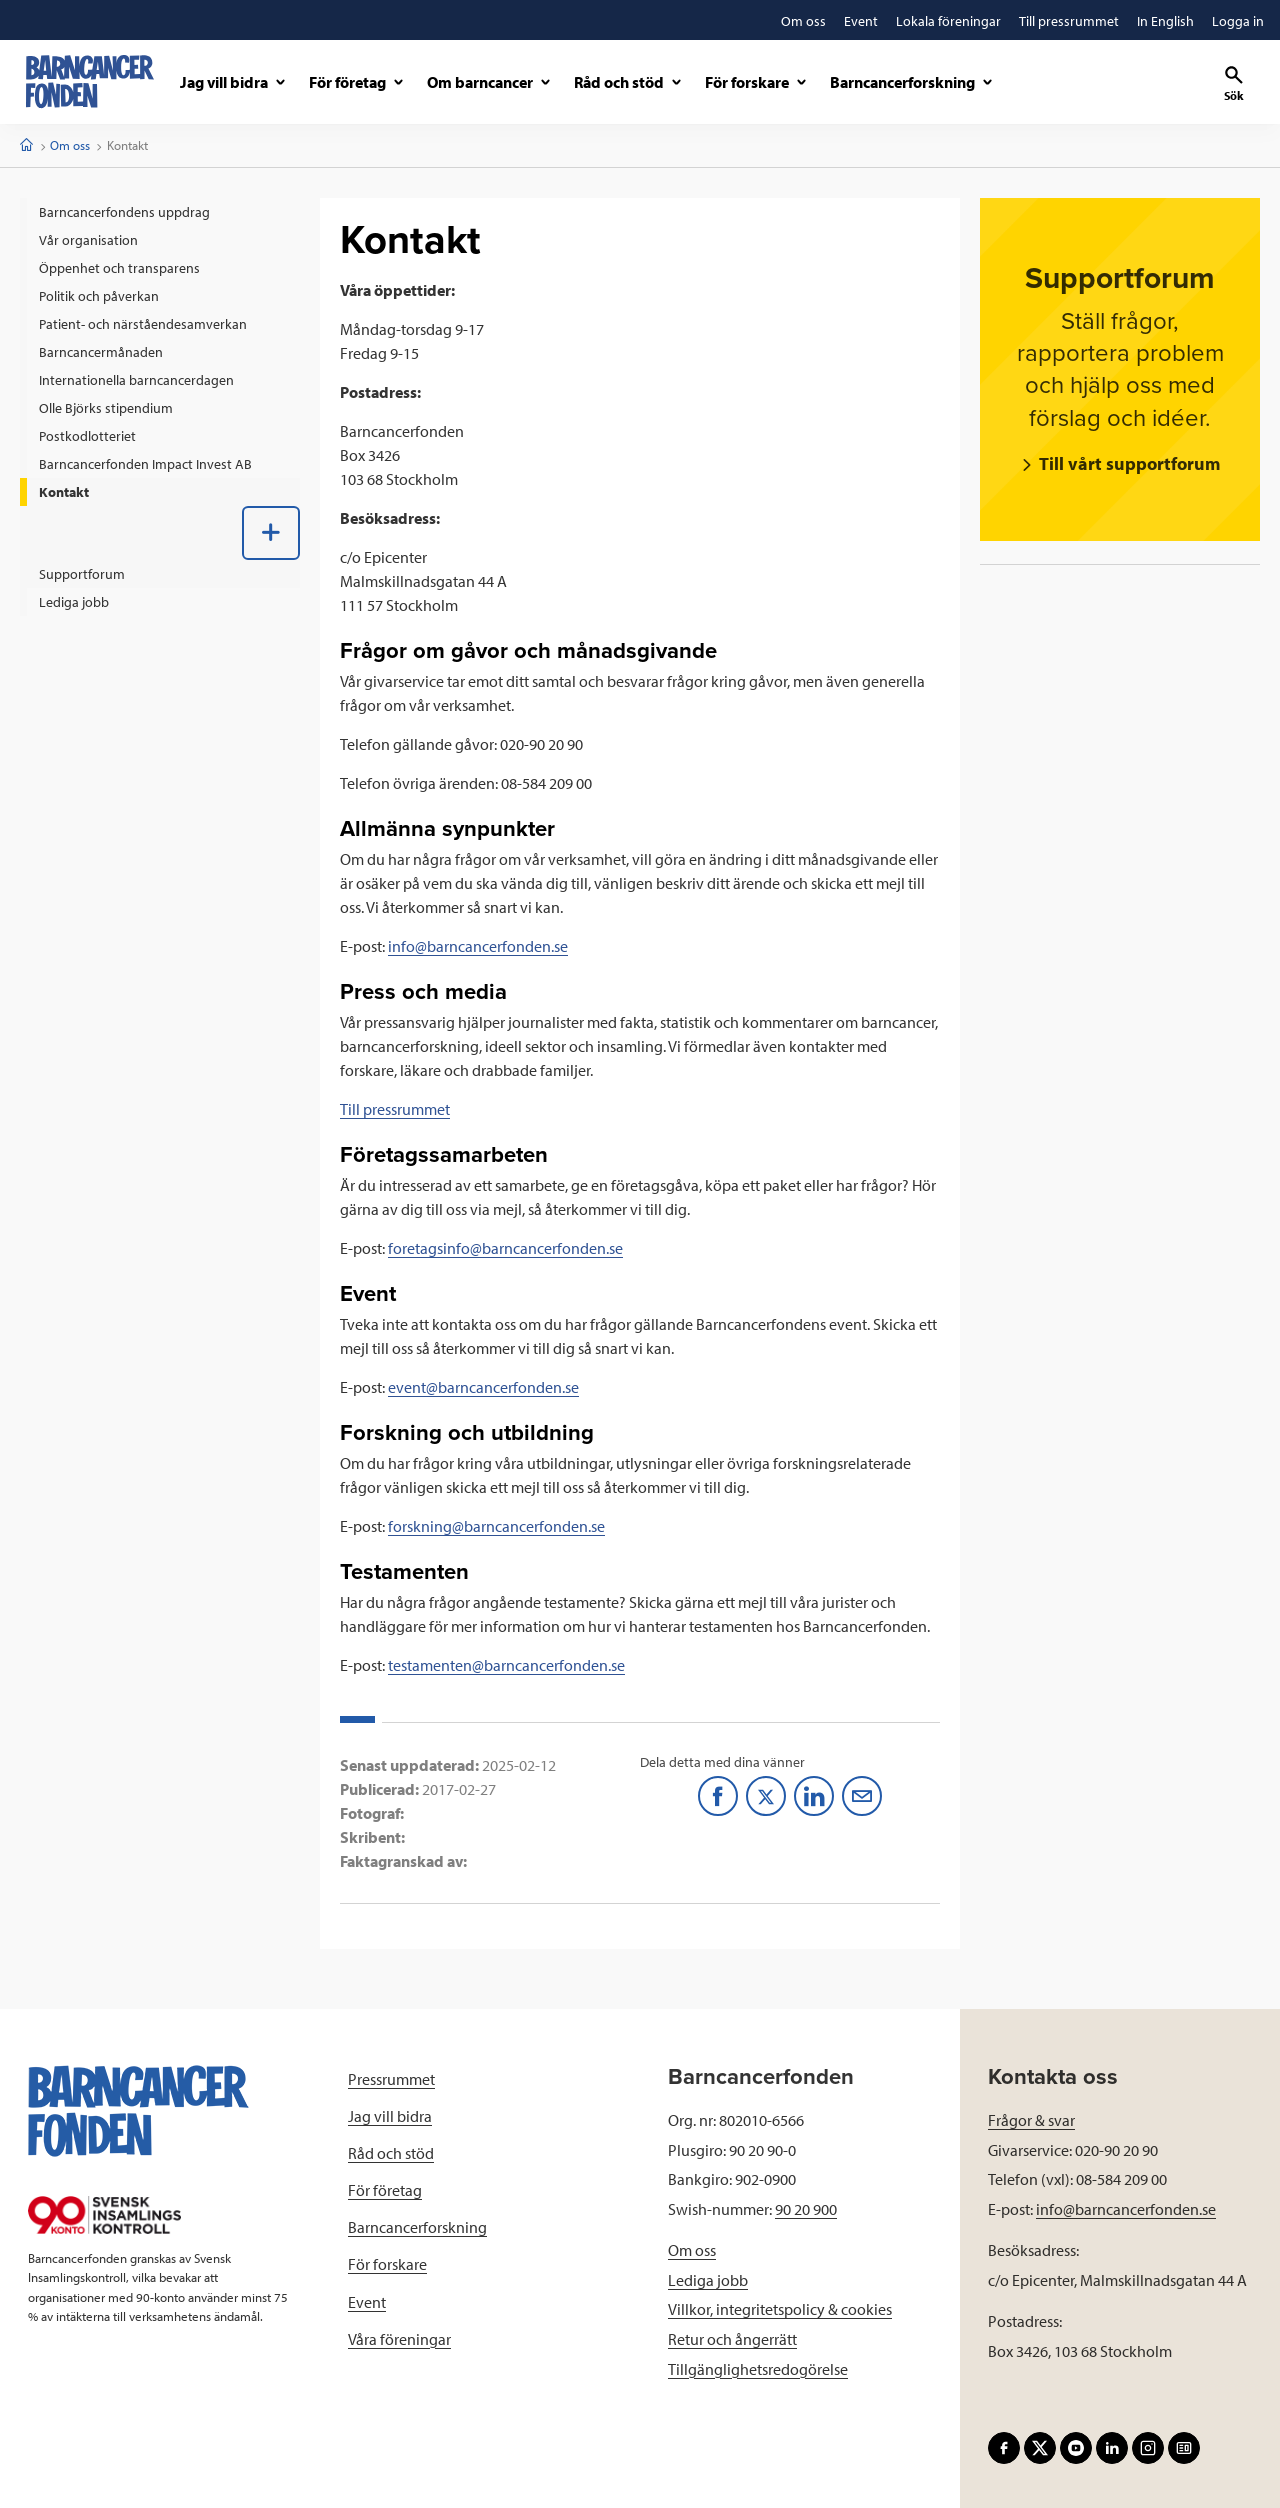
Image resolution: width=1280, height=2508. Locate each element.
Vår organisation (88, 240)
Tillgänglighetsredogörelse (758, 2369)
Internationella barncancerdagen (136, 380)
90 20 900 (806, 2209)
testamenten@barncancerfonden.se (506, 1665)
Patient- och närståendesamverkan (143, 324)
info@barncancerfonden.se (478, 946)
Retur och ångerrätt (732, 2339)
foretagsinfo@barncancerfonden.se (505, 1248)
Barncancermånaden (101, 352)
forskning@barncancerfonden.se (496, 1526)
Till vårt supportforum (1128, 463)
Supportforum (82, 574)
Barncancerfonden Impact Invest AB (145, 464)
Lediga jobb (74, 602)
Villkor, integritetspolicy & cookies (780, 2309)
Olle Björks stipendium (106, 408)
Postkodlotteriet (87, 436)
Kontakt (64, 492)
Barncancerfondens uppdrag (124, 212)
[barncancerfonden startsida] (90, 81)
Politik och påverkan (99, 296)
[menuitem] (160, 212)
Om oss (70, 145)
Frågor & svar (1031, 2120)
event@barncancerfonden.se (483, 1387)
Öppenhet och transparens (119, 268)
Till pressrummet (395, 1109)
